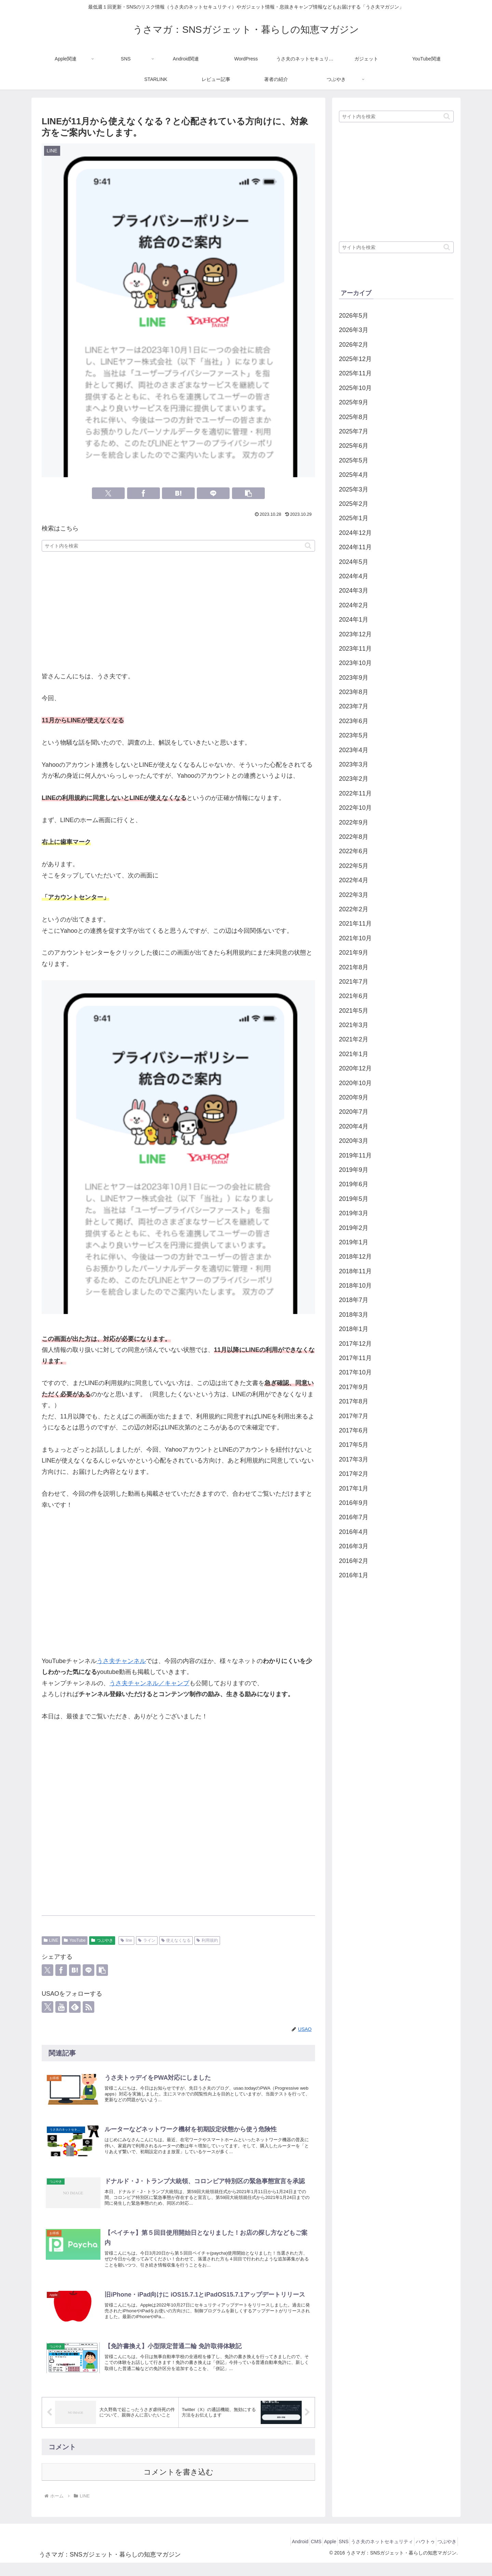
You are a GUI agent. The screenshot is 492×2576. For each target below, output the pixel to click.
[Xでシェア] (108, 493)
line (126, 1940)
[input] (178, 546)
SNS (327, 2554)
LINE (51, 1940)
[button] (248, 493)
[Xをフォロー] (47, 2007)
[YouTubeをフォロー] (61, 2007)
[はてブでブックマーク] (178, 493)
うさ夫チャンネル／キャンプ (149, 1683)
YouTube (74, 1940)
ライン (146, 1940)
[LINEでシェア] (213, 493)
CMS (290, 2554)
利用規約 (207, 1940)
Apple (309, 2554)
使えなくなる (176, 1940)
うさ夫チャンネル (121, 1661)
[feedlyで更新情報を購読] (75, 2007)
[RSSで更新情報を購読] (88, 2007)
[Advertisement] (178, 612)
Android (269, 2554)
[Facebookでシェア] (143, 493)
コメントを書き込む (179, 2485)
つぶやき (102, 1940)
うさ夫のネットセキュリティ (370, 2554)
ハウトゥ (418, 2554)
